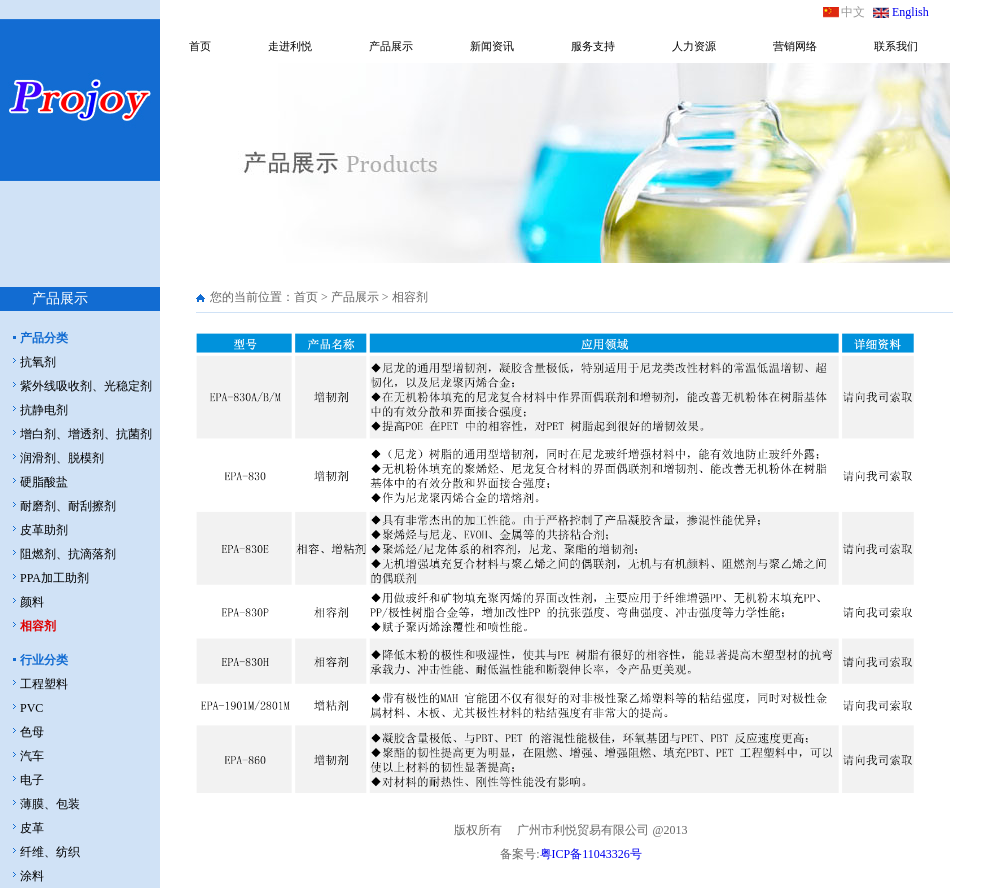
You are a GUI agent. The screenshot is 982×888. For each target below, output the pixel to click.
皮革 (32, 828)
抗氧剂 (38, 362)
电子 (32, 780)
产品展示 (391, 46)
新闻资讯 (492, 46)
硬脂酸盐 (44, 482)
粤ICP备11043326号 (591, 854)
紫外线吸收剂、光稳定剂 (86, 386)
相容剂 (38, 626)
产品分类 (44, 338)
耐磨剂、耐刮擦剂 (68, 506)
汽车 (32, 756)
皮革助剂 (44, 530)
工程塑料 (44, 684)
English (910, 12)
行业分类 (44, 660)
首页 (200, 46)
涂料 (32, 876)
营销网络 (795, 46)
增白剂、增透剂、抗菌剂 (86, 434)
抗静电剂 (44, 410)
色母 (32, 732)
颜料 (32, 602)
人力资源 (694, 46)
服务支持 (593, 46)
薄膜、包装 (50, 804)
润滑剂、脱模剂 (62, 458)
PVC (31, 708)
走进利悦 (290, 46)
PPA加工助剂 (54, 578)
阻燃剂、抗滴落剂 (68, 554)
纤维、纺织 (50, 852)
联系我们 (896, 46)
